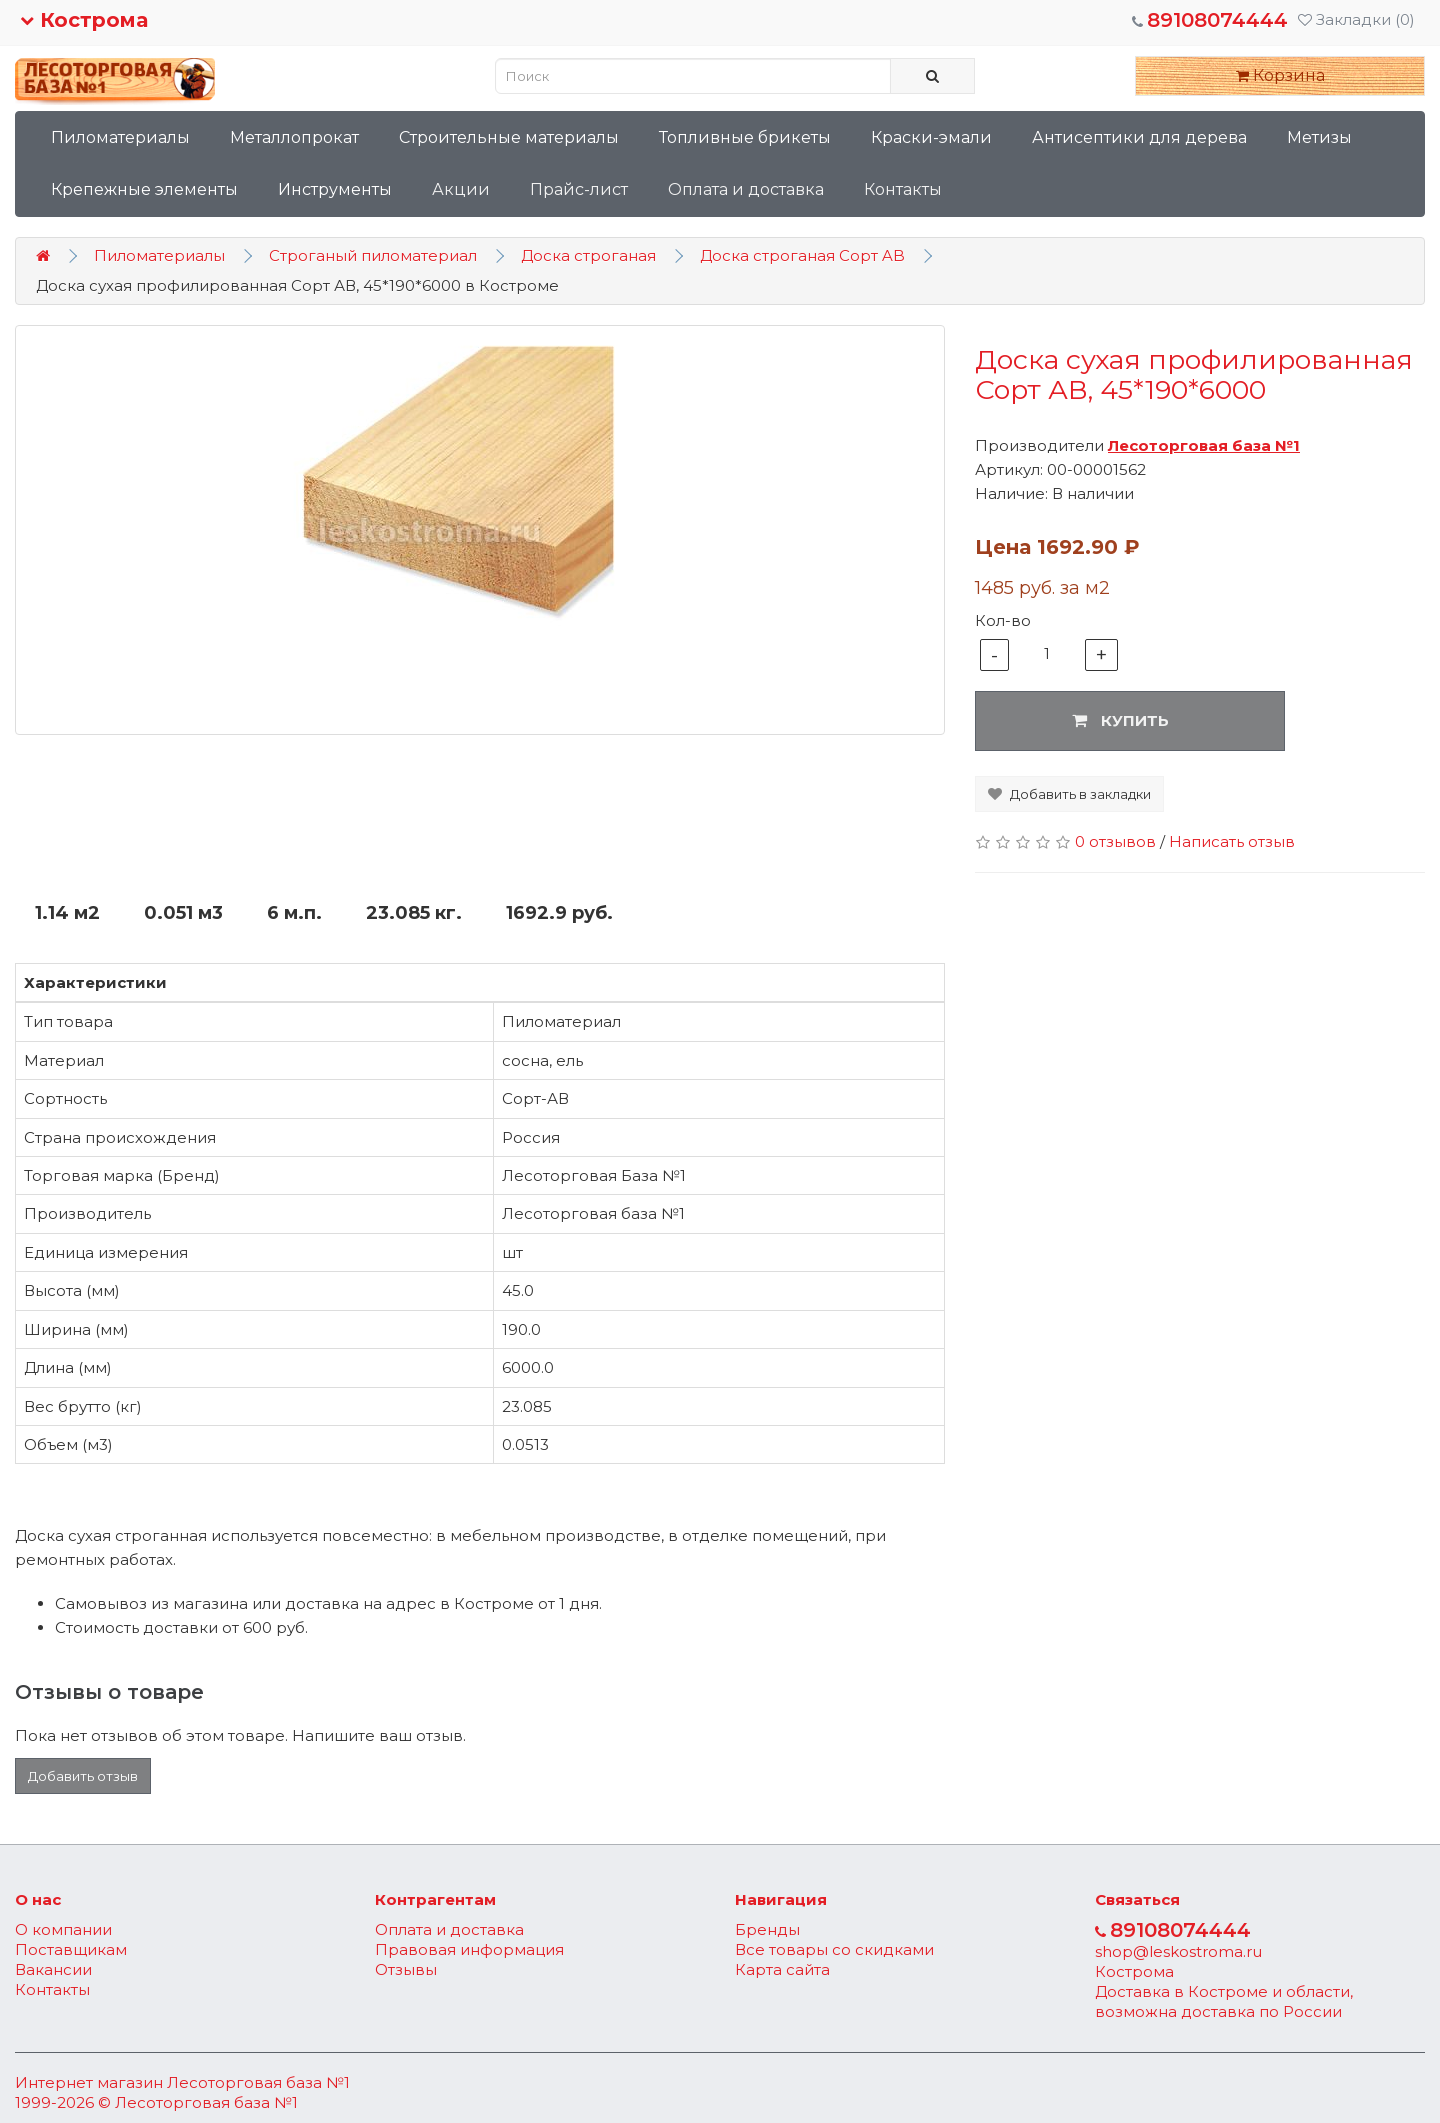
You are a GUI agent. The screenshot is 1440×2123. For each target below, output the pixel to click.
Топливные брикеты (745, 137)
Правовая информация (469, 1949)
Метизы (1319, 137)
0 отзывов (1115, 841)
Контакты (903, 189)
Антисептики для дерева (1139, 137)
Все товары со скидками (834, 1949)
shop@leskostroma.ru (1178, 1951)
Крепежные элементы (144, 189)
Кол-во (1003, 620)
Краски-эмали (931, 137)
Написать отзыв (1232, 841)
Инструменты (335, 189)
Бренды (767, 1929)
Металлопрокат (294, 137)
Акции (461, 189)
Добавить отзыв (83, 1776)
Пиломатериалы (120, 137)
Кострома (84, 20)
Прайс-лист (579, 189)
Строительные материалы (509, 137)
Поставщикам (71, 1949)
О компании (63, 1929)
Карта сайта (782, 1969)
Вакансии (53, 1969)
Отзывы (406, 1969)
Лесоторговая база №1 (258, 2082)
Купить (1120, 720)
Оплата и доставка (746, 189)
